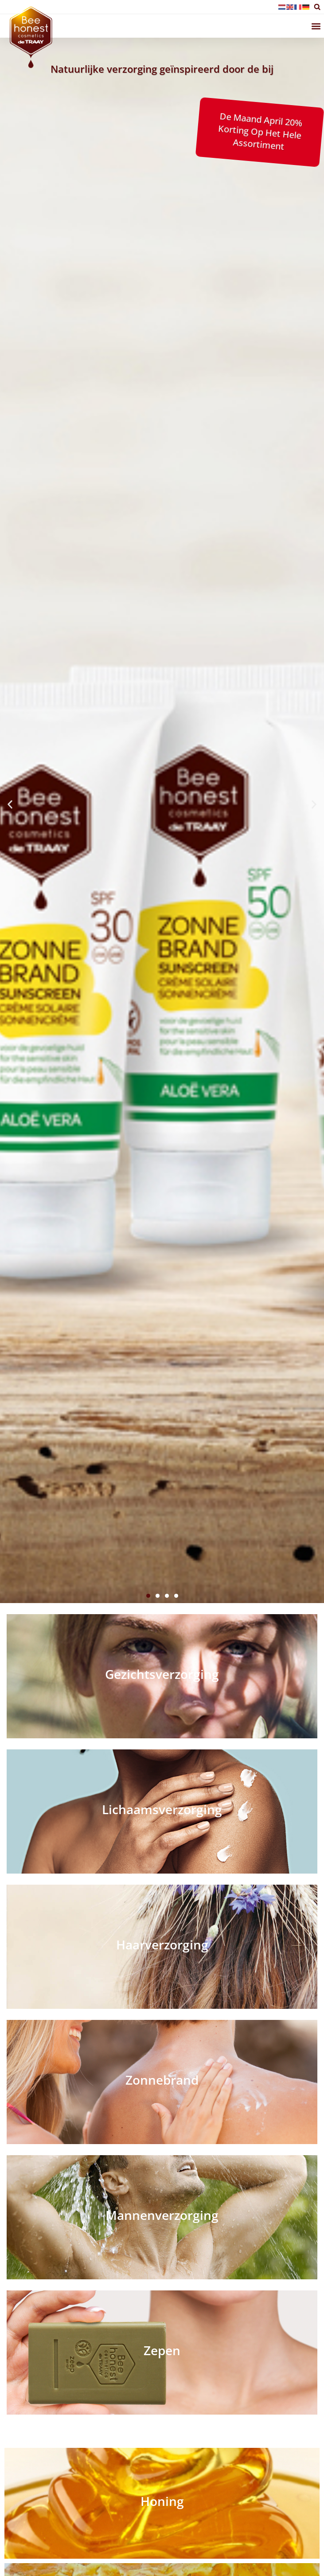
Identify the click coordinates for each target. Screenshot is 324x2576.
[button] (317, 7)
